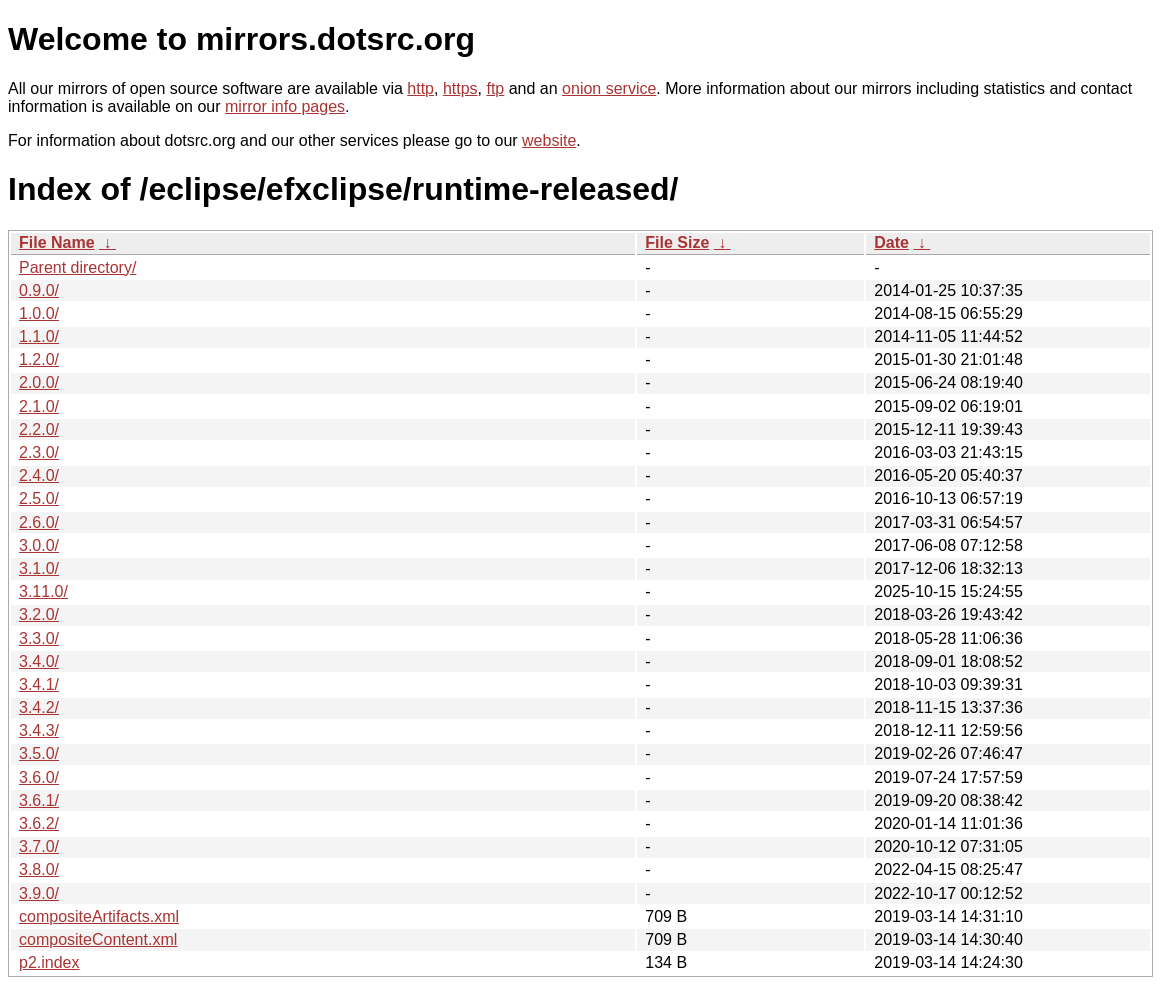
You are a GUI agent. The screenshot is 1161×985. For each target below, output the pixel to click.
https (460, 88)
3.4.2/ (39, 707)
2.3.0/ (39, 452)
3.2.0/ (39, 614)
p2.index (49, 962)
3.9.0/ (39, 893)
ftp (495, 88)
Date (891, 242)
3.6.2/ (39, 823)
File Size (677, 242)
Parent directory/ (77, 267)
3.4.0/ (39, 661)
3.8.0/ (39, 869)
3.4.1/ (39, 684)
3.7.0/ (39, 846)
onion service (609, 88)
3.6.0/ (39, 777)
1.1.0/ (39, 336)
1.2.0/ (39, 359)
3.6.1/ (39, 800)
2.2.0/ (39, 429)
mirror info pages (285, 106)
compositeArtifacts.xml (99, 916)
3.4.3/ (39, 730)
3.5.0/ (39, 753)
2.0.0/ (39, 382)
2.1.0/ (39, 406)
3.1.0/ (39, 568)
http (420, 88)
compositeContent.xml (98, 939)
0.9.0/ (39, 290)
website (549, 140)
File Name (57, 242)
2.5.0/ (39, 498)
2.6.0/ (39, 522)
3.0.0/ (39, 545)
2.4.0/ (39, 475)
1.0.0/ (39, 313)
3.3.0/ (39, 638)
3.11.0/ (43, 591)
